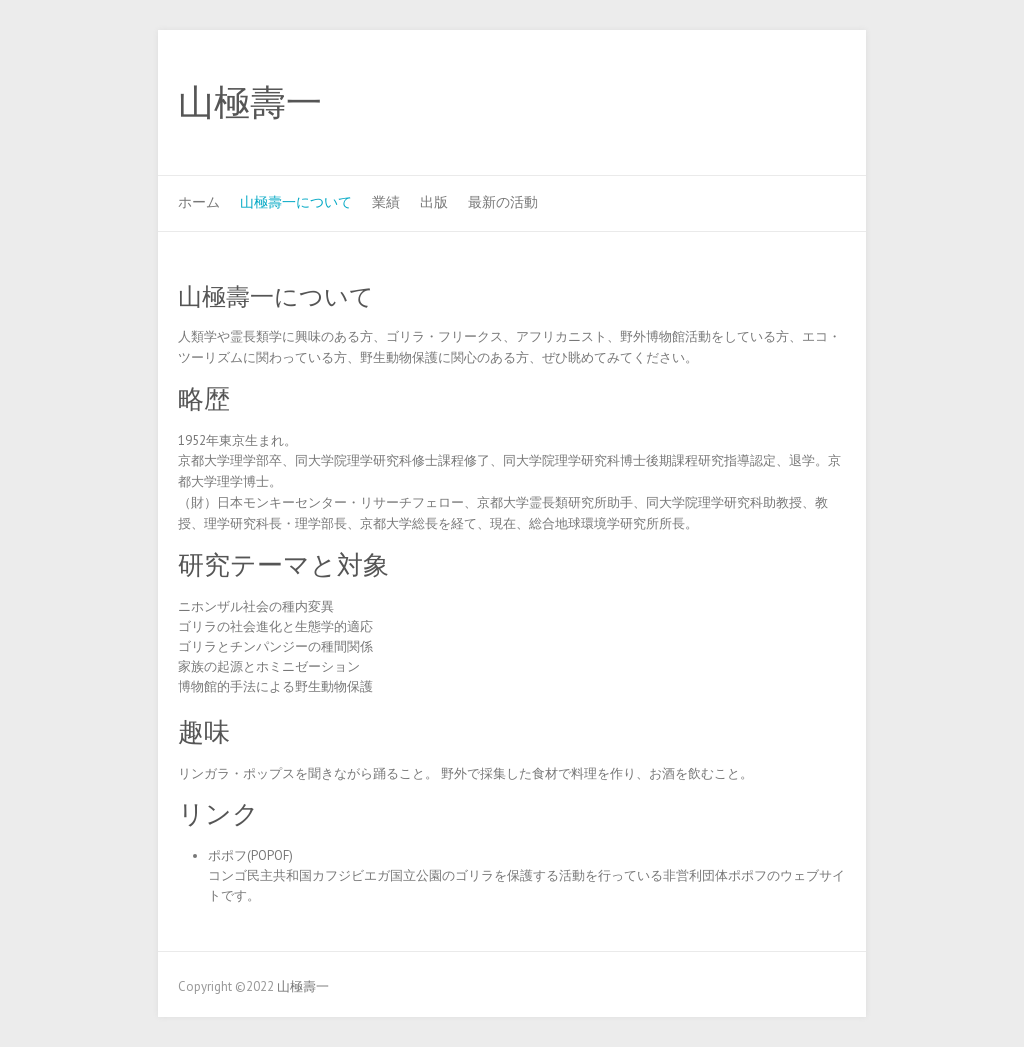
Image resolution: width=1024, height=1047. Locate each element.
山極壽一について (296, 202)
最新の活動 (503, 202)
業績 (386, 202)
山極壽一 (250, 103)
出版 (434, 202)
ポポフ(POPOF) (250, 855)
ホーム (199, 202)
